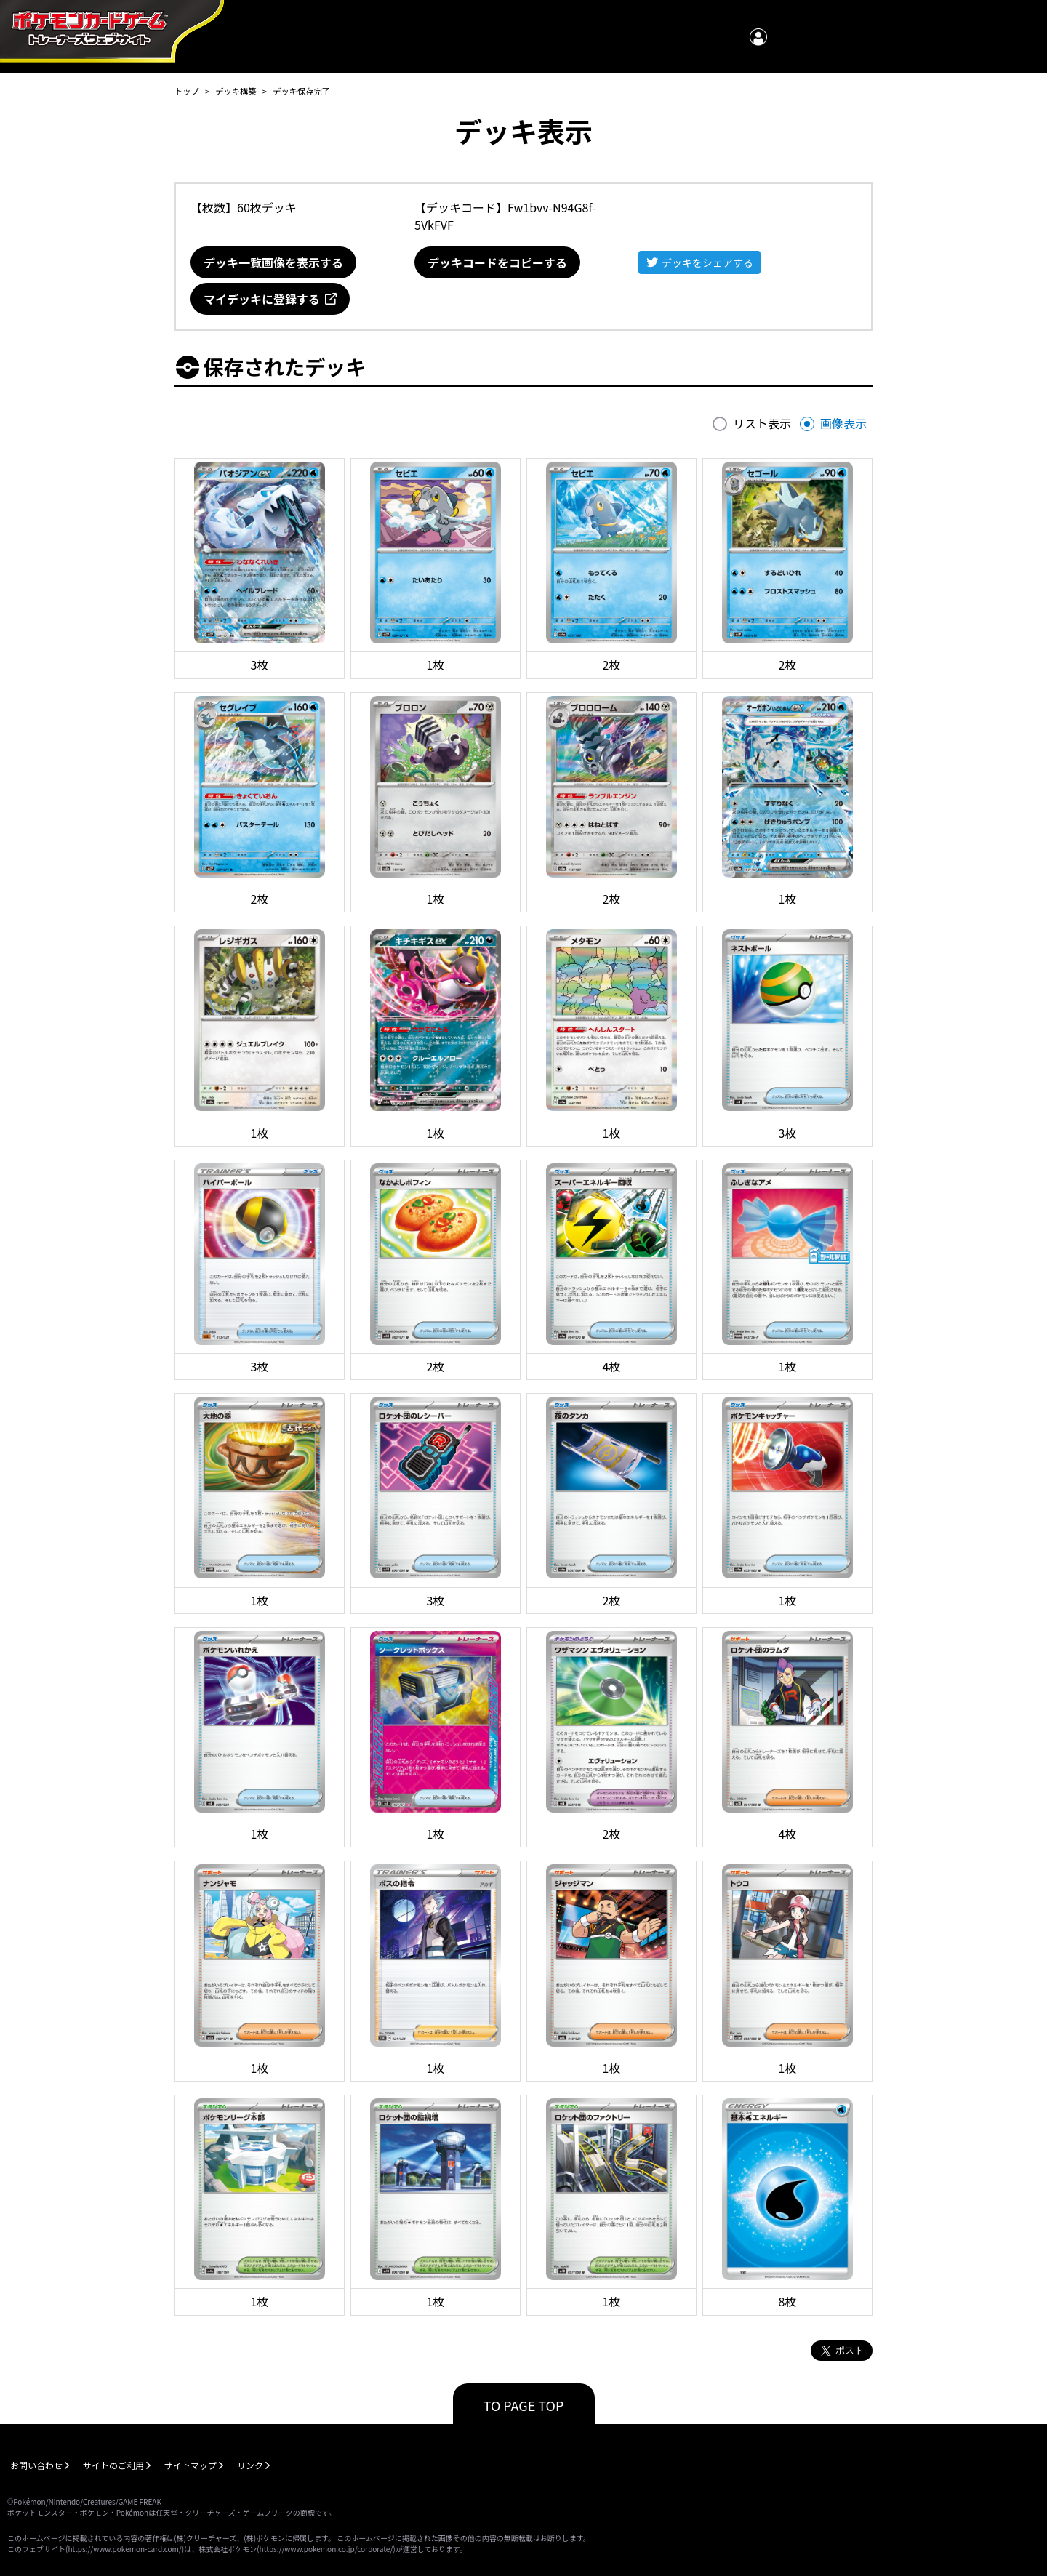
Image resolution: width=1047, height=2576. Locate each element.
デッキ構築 (235, 91)
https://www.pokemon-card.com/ (124, 2548)
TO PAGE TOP (524, 2405)
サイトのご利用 (113, 2465)
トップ (186, 91)
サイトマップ (190, 2465)
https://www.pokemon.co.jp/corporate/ (326, 2548)
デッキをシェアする (707, 262)
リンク (250, 2465)
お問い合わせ (36, 2465)
